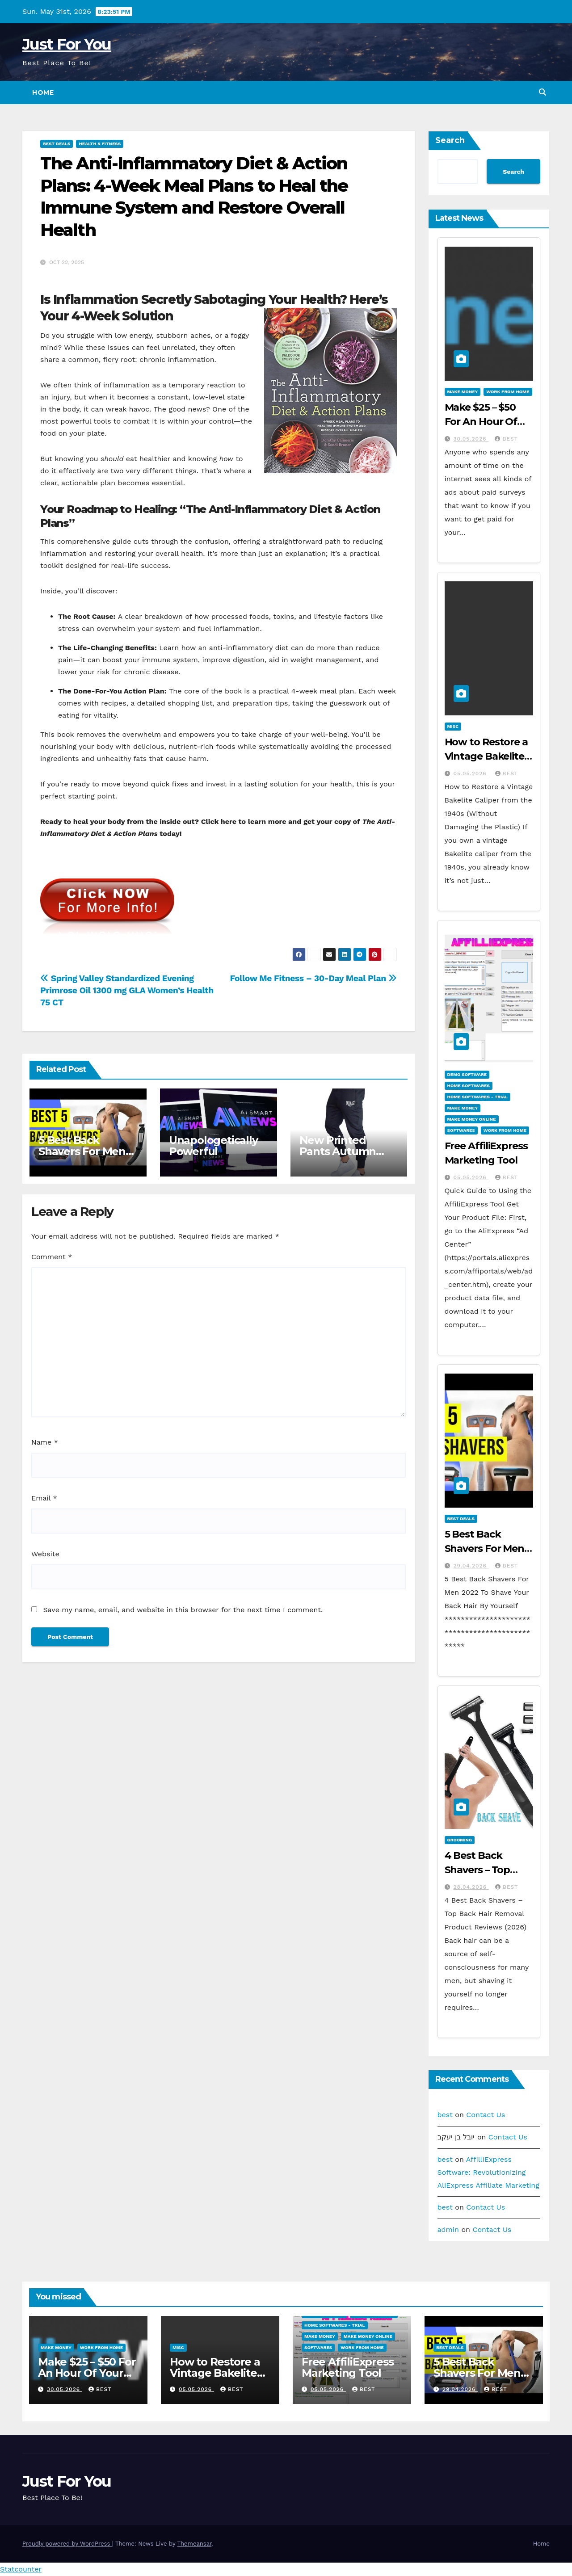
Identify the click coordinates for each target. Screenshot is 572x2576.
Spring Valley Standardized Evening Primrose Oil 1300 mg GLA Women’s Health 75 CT (127, 990)
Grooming (459, 1839)
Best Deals (56, 143)
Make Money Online (471, 1119)
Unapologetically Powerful (213, 1146)
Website (45, 1554)
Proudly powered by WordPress (67, 2543)
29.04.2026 (470, 1566)
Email (44, 1498)
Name (44, 1442)
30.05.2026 (470, 439)
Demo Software (467, 1074)
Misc (453, 726)
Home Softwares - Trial (477, 1096)
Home (43, 92)
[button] (542, 92)
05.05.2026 (470, 773)
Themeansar (194, 2543)
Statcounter (21, 2569)
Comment (51, 1256)
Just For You (66, 44)
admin (448, 2229)
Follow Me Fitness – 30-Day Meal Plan (313, 978)
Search (450, 140)
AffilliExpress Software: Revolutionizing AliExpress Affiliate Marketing (488, 2172)
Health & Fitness (100, 143)
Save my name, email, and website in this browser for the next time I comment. (183, 1609)
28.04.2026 (471, 1887)
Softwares (461, 1130)
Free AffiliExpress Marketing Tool (347, 2367)
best (506, 439)
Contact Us (485, 2114)
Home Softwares (468, 1085)
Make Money (462, 391)
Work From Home (507, 391)
